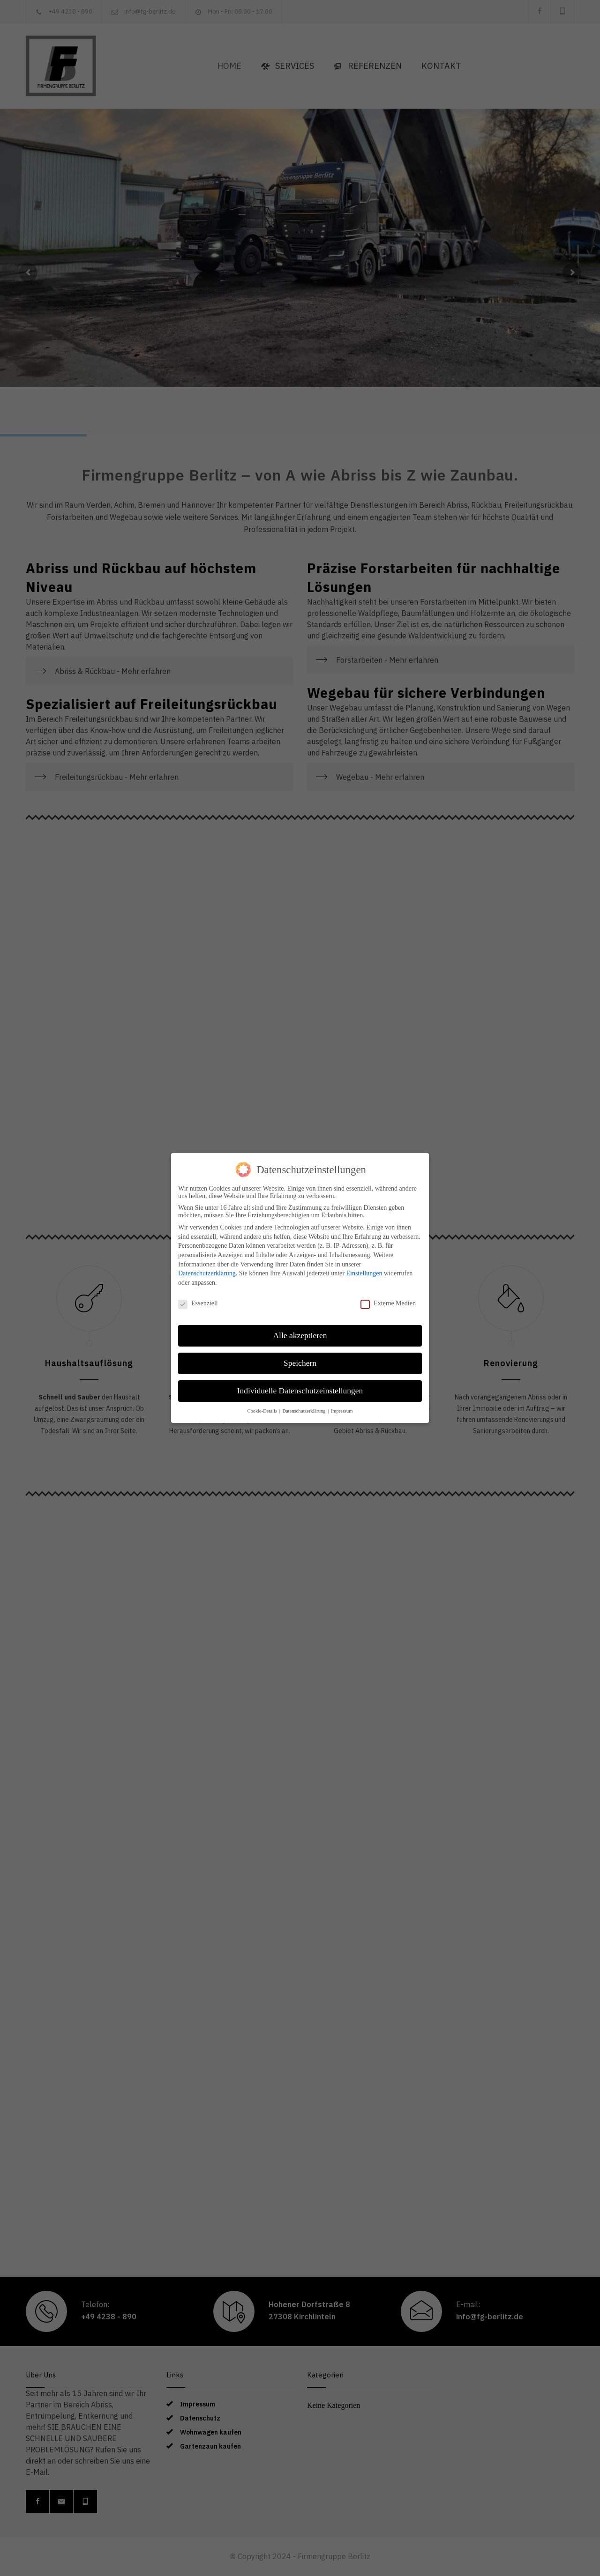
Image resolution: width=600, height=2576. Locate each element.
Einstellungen (364, 1273)
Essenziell (198, 1303)
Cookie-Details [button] (262, 1411)
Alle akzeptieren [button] (300, 1335)
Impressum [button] (342, 1411)
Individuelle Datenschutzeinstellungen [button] (300, 1390)
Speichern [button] (300, 1363)
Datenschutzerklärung (207, 1273)
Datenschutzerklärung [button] (304, 1411)
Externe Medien (388, 1303)
